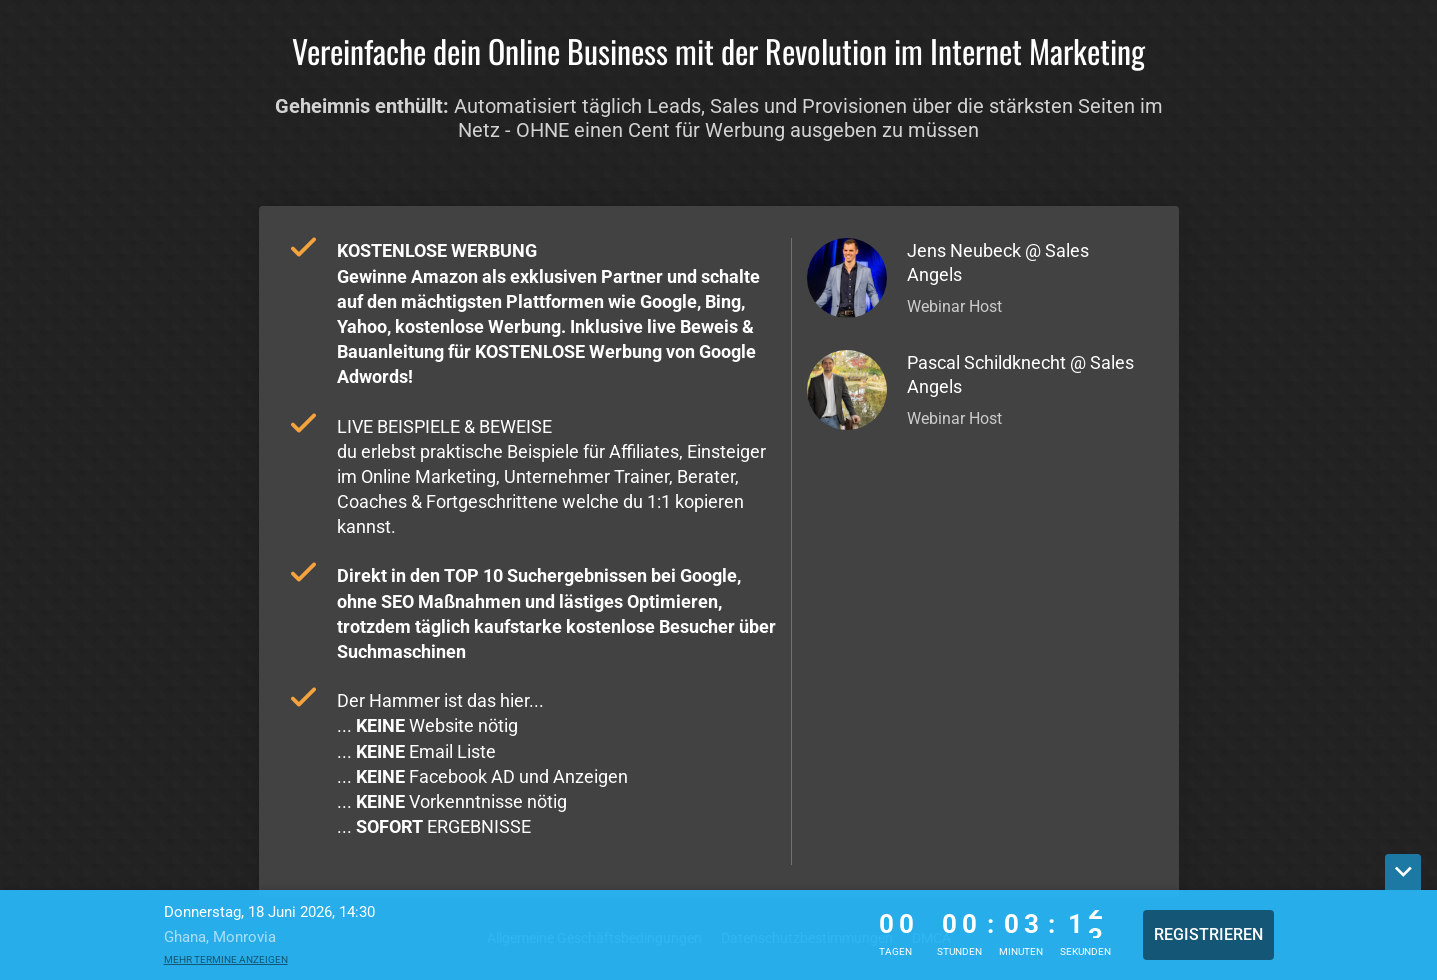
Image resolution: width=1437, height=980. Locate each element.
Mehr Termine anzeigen (226, 959)
